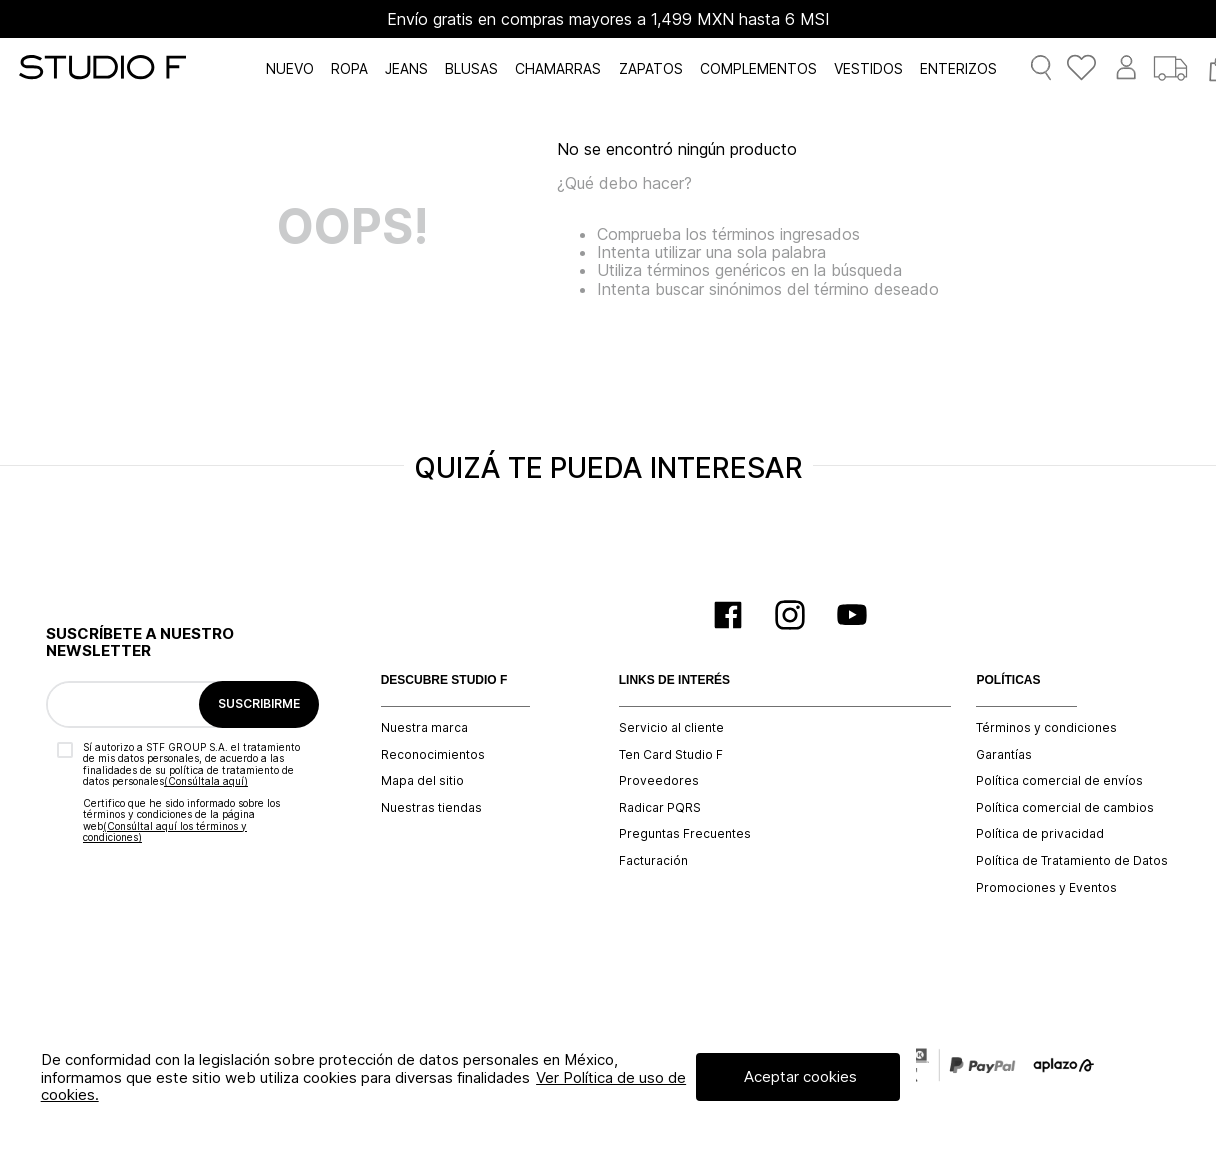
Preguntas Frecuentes (685, 834)
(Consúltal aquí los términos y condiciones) (165, 832)
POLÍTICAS (1008, 680)
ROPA (349, 68)
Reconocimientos (433, 755)
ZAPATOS (651, 68)
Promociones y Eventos (1046, 888)
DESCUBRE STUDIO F (444, 680)
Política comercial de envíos (1059, 781)
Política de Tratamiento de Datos (1072, 861)
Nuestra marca (424, 728)
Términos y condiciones (1046, 728)
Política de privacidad (1040, 834)
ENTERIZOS (958, 68)
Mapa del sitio (422, 781)
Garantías (1004, 755)
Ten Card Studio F (671, 755)
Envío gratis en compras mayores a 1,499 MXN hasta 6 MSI (608, 19)
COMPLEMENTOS (758, 68)
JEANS (406, 68)
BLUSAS (471, 68)
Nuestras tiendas (431, 808)
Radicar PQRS (660, 808)
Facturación (653, 861)
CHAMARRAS (558, 68)
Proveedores (659, 781)
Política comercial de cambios (1065, 808)
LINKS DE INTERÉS (674, 680)
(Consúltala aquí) (206, 781)
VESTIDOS (868, 68)
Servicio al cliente (671, 728)
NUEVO (290, 68)
